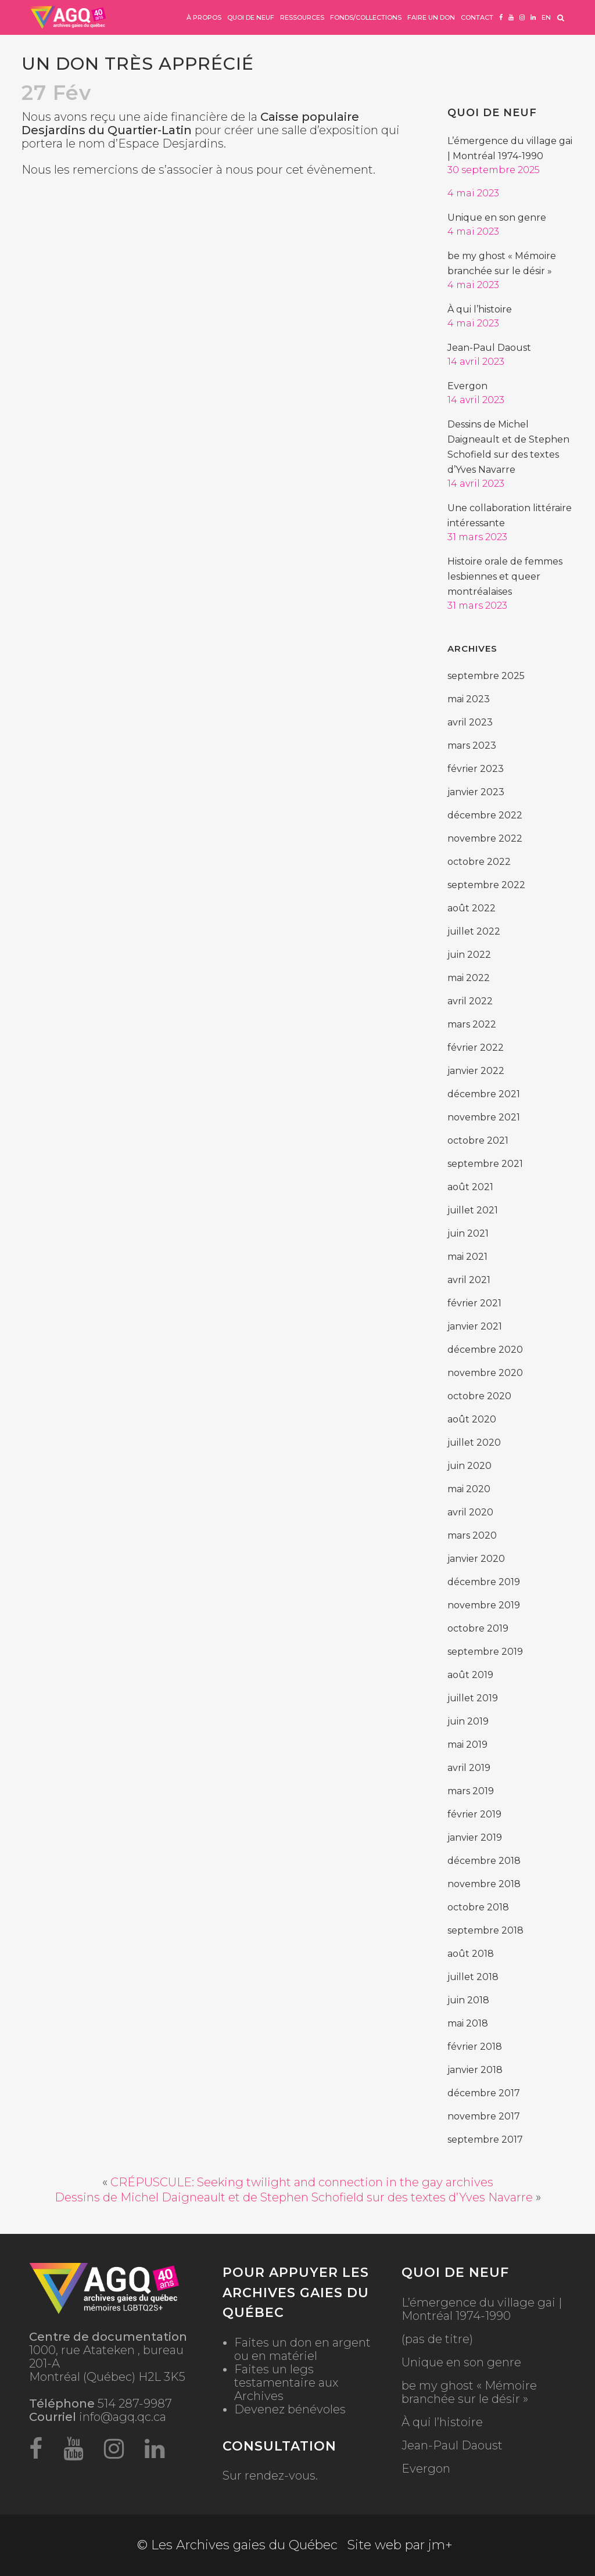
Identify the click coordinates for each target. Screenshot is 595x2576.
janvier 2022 (475, 1070)
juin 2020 (469, 1465)
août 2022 (471, 908)
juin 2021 (468, 1233)
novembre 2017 (483, 2116)
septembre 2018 (485, 1930)
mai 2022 (468, 977)
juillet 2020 (474, 1442)
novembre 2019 (483, 1605)
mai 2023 (468, 699)
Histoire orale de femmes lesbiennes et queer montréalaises (504, 576)
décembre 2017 (483, 2093)
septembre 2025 (486, 675)
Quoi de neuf (492, 112)
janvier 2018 (475, 2069)
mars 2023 (471, 745)
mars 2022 (471, 1024)
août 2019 (470, 1674)
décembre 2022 (484, 815)
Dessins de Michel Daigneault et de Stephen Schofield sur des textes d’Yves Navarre (294, 2197)
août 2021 (470, 1186)
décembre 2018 (484, 1860)
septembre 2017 (485, 2139)
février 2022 (475, 1047)
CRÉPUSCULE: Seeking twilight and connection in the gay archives (301, 2182)
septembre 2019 (485, 1651)
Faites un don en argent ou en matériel (302, 2349)
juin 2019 (468, 1721)
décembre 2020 (485, 1349)
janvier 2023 (475, 791)
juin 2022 (469, 954)
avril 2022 (470, 1001)
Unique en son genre (496, 217)
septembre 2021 (485, 1163)
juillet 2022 (473, 931)
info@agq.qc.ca (122, 2417)
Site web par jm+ (400, 2545)
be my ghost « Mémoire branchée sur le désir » (469, 2392)
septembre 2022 (486, 884)
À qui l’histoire (479, 309)
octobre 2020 (479, 1396)
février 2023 (475, 768)
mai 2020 (468, 1488)
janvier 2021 (474, 1326)
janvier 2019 (474, 1837)
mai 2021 (467, 1256)
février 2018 (474, 2046)
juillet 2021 (472, 1210)
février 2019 (474, 1814)
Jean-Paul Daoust (489, 347)
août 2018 (470, 1953)
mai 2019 (467, 1744)
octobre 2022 (479, 861)
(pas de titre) (437, 2339)
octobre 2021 (477, 1140)
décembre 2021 (483, 1094)
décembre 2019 (483, 1581)
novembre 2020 (485, 1372)
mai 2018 (467, 2023)
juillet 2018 (473, 1976)
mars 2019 (470, 1791)
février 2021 (474, 1303)
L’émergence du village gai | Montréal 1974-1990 (482, 2309)
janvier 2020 (476, 1558)
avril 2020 (470, 1512)
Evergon (467, 385)
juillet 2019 (472, 1698)
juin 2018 (468, 2000)
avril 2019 (468, 1767)
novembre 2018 (484, 1883)
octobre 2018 (478, 1907)
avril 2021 (468, 1279)
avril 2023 (470, 722)
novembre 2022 (484, 838)
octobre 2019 (477, 1628)
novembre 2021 (483, 1117)
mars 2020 (472, 1535)
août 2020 (471, 1419)
